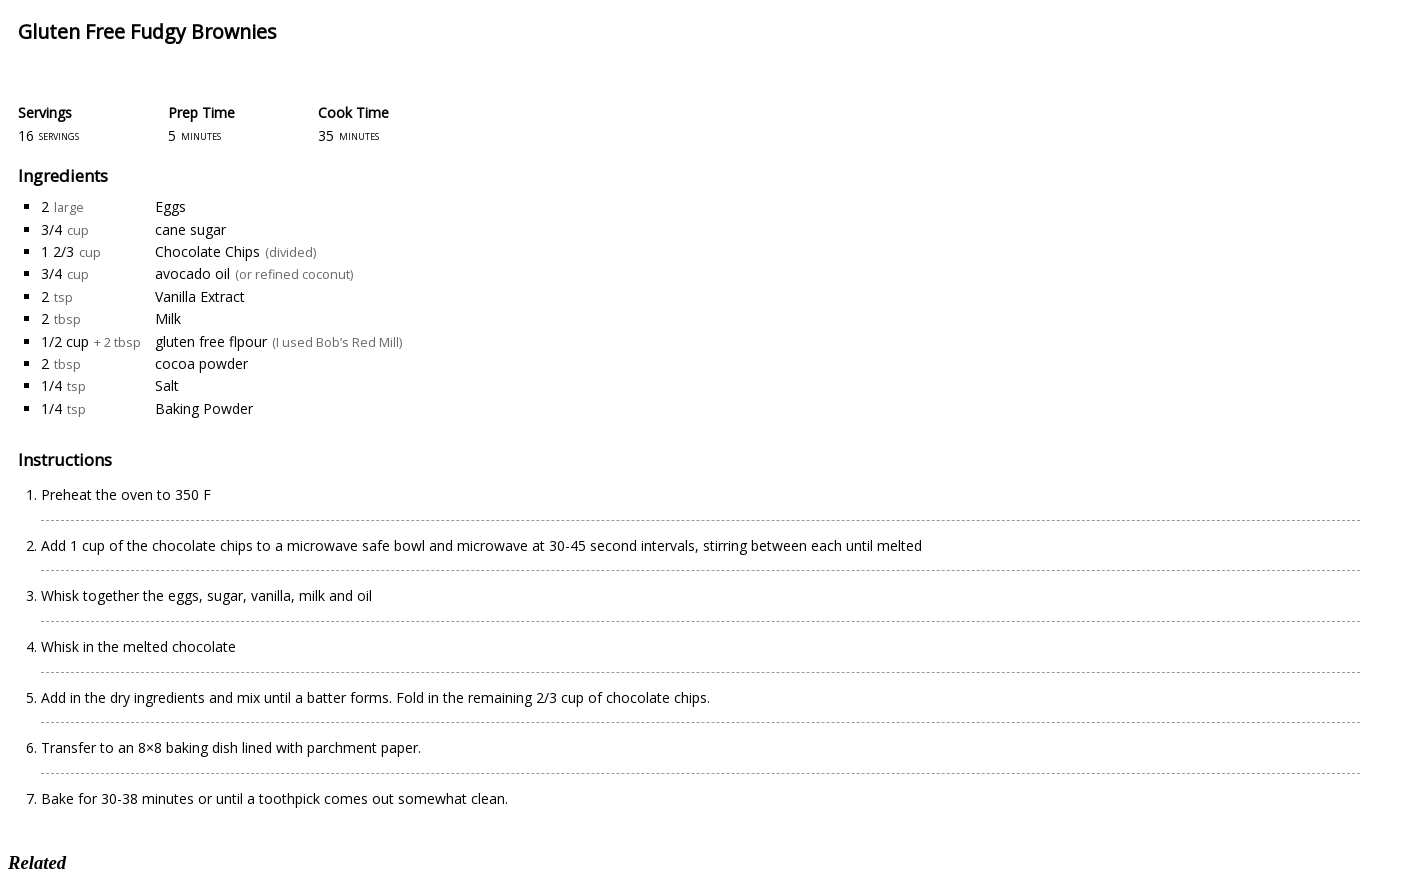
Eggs (170, 206)
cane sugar (190, 229)
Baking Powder (204, 408)
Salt (167, 385)
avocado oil (192, 273)
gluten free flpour (211, 341)
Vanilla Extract (200, 296)
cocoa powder (201, 363)
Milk (168, 318)
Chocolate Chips (207, 251)
